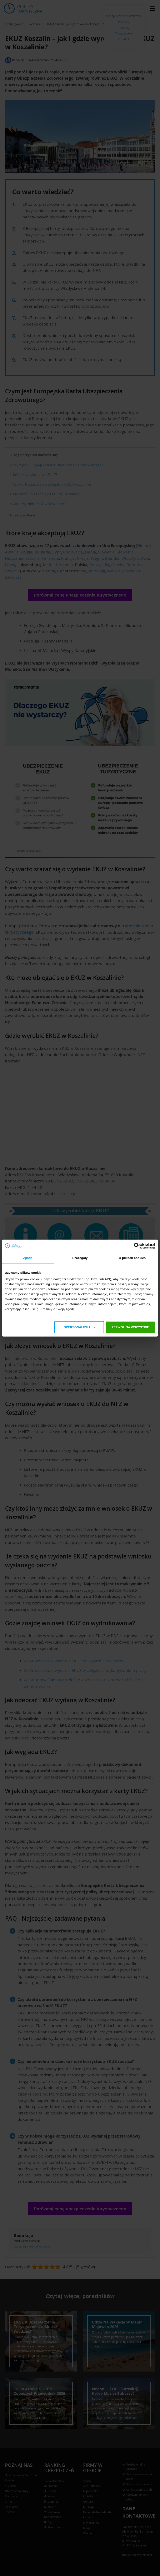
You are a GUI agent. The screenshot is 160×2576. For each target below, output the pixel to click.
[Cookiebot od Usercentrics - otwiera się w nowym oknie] (137, 1246)
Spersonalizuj (79, 1327)
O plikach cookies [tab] (132, 1257)
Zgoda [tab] (28, 1257)
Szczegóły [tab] (80, 1257)
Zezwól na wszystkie (130, 1327)
